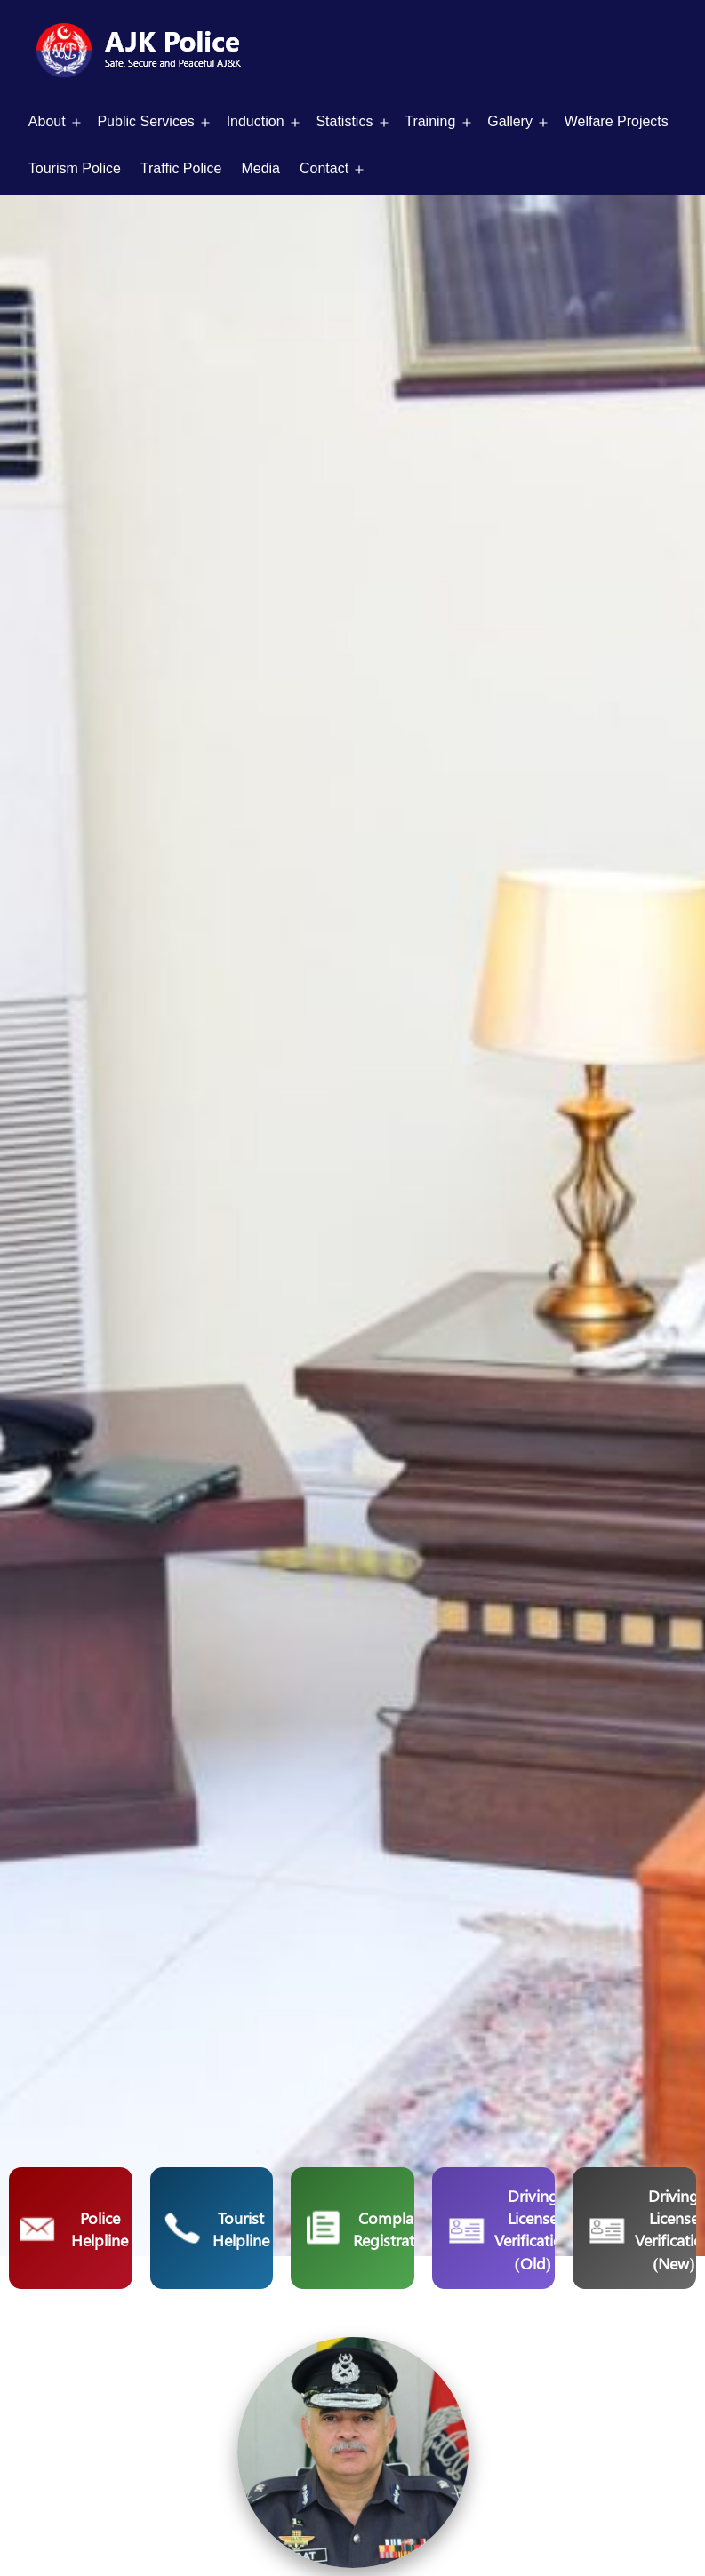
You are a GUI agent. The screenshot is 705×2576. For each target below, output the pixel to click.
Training (430, 121)
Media (260, 168)
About (47, 121)
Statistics (344, 121)
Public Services (145, 121)
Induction (255, 121)
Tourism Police (74, 168)
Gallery (510, 121)
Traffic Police (181, 168)
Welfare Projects (617, 121)
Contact (324, 168)
